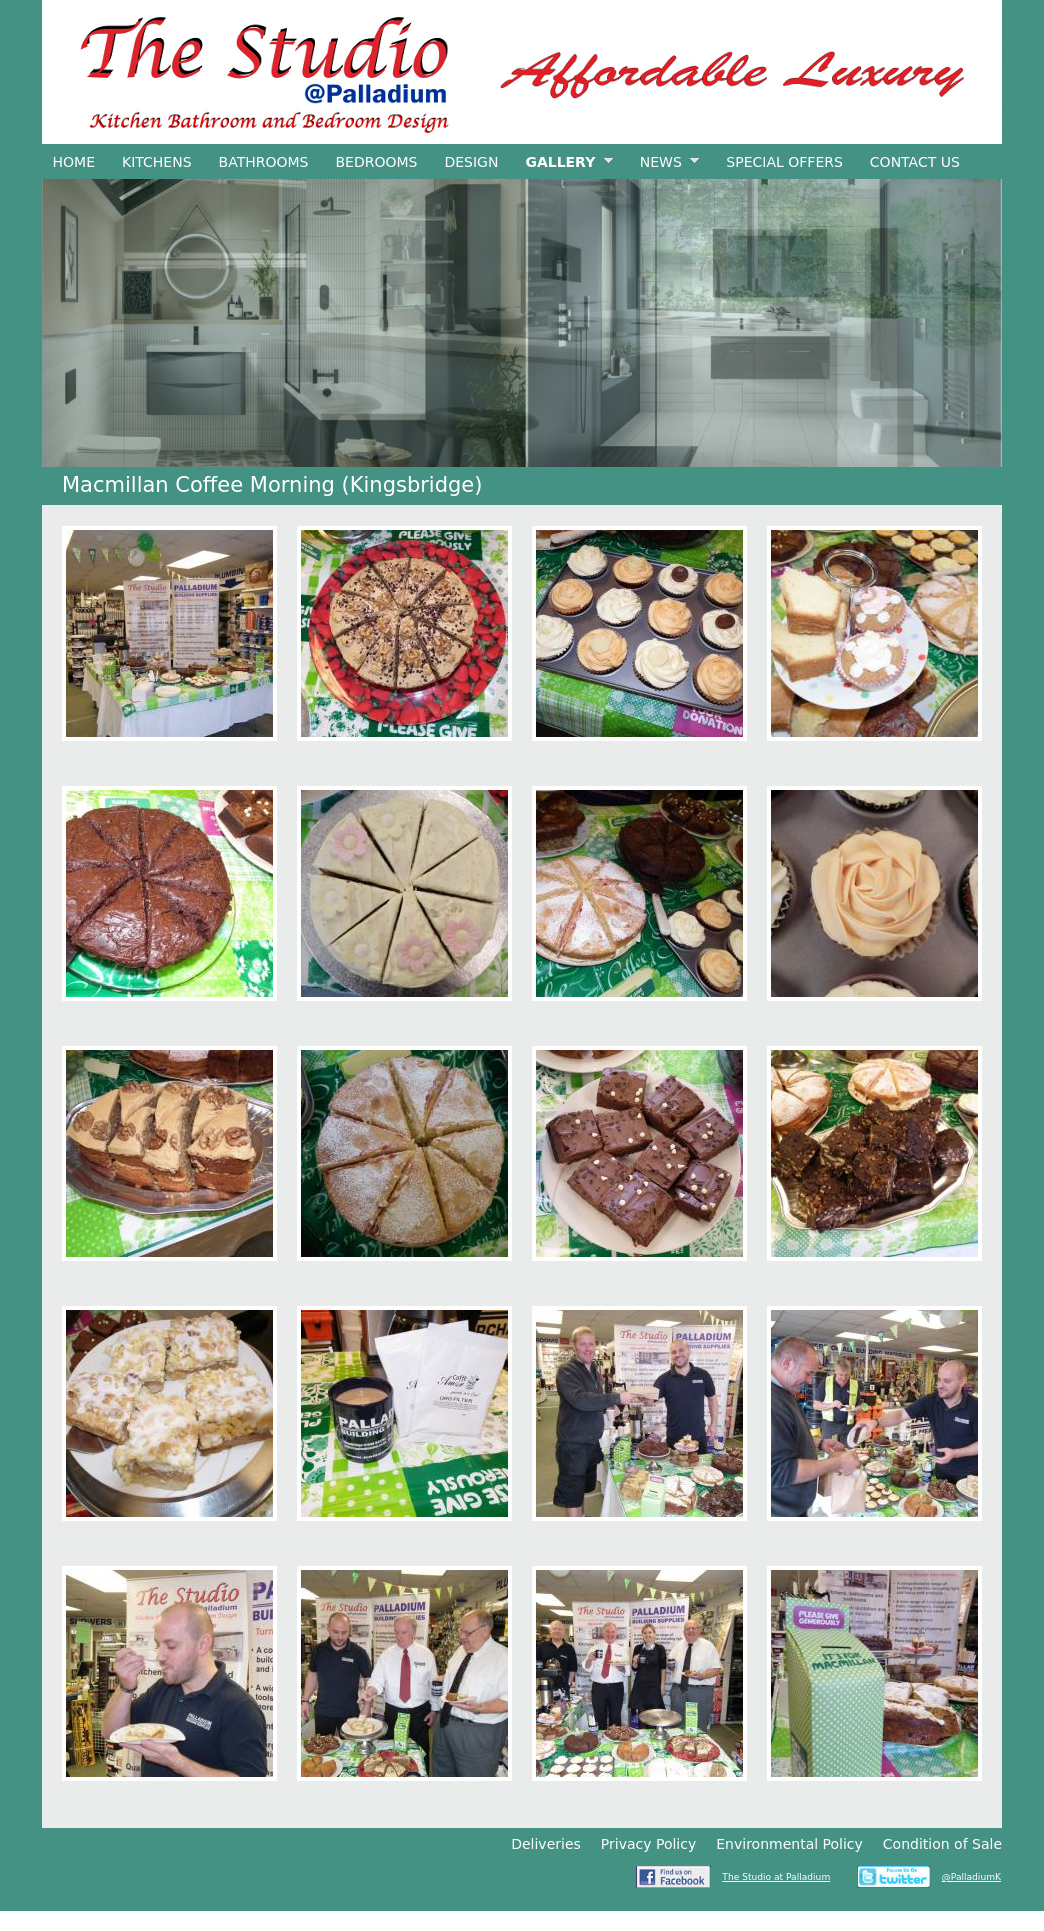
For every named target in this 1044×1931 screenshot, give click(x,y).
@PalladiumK (971, 1877)
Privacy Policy (648, 1844)
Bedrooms (376, 162)
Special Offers (784, 162)
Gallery (564, 162)
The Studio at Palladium (776, 1877)
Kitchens (157, 162)
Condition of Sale (942, 1844)
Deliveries (546, 1844)
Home (74, 162)
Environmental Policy (789, 1844)
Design (471, 162)
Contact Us (915, 162)
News (664, 162)
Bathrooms (264, 162)
